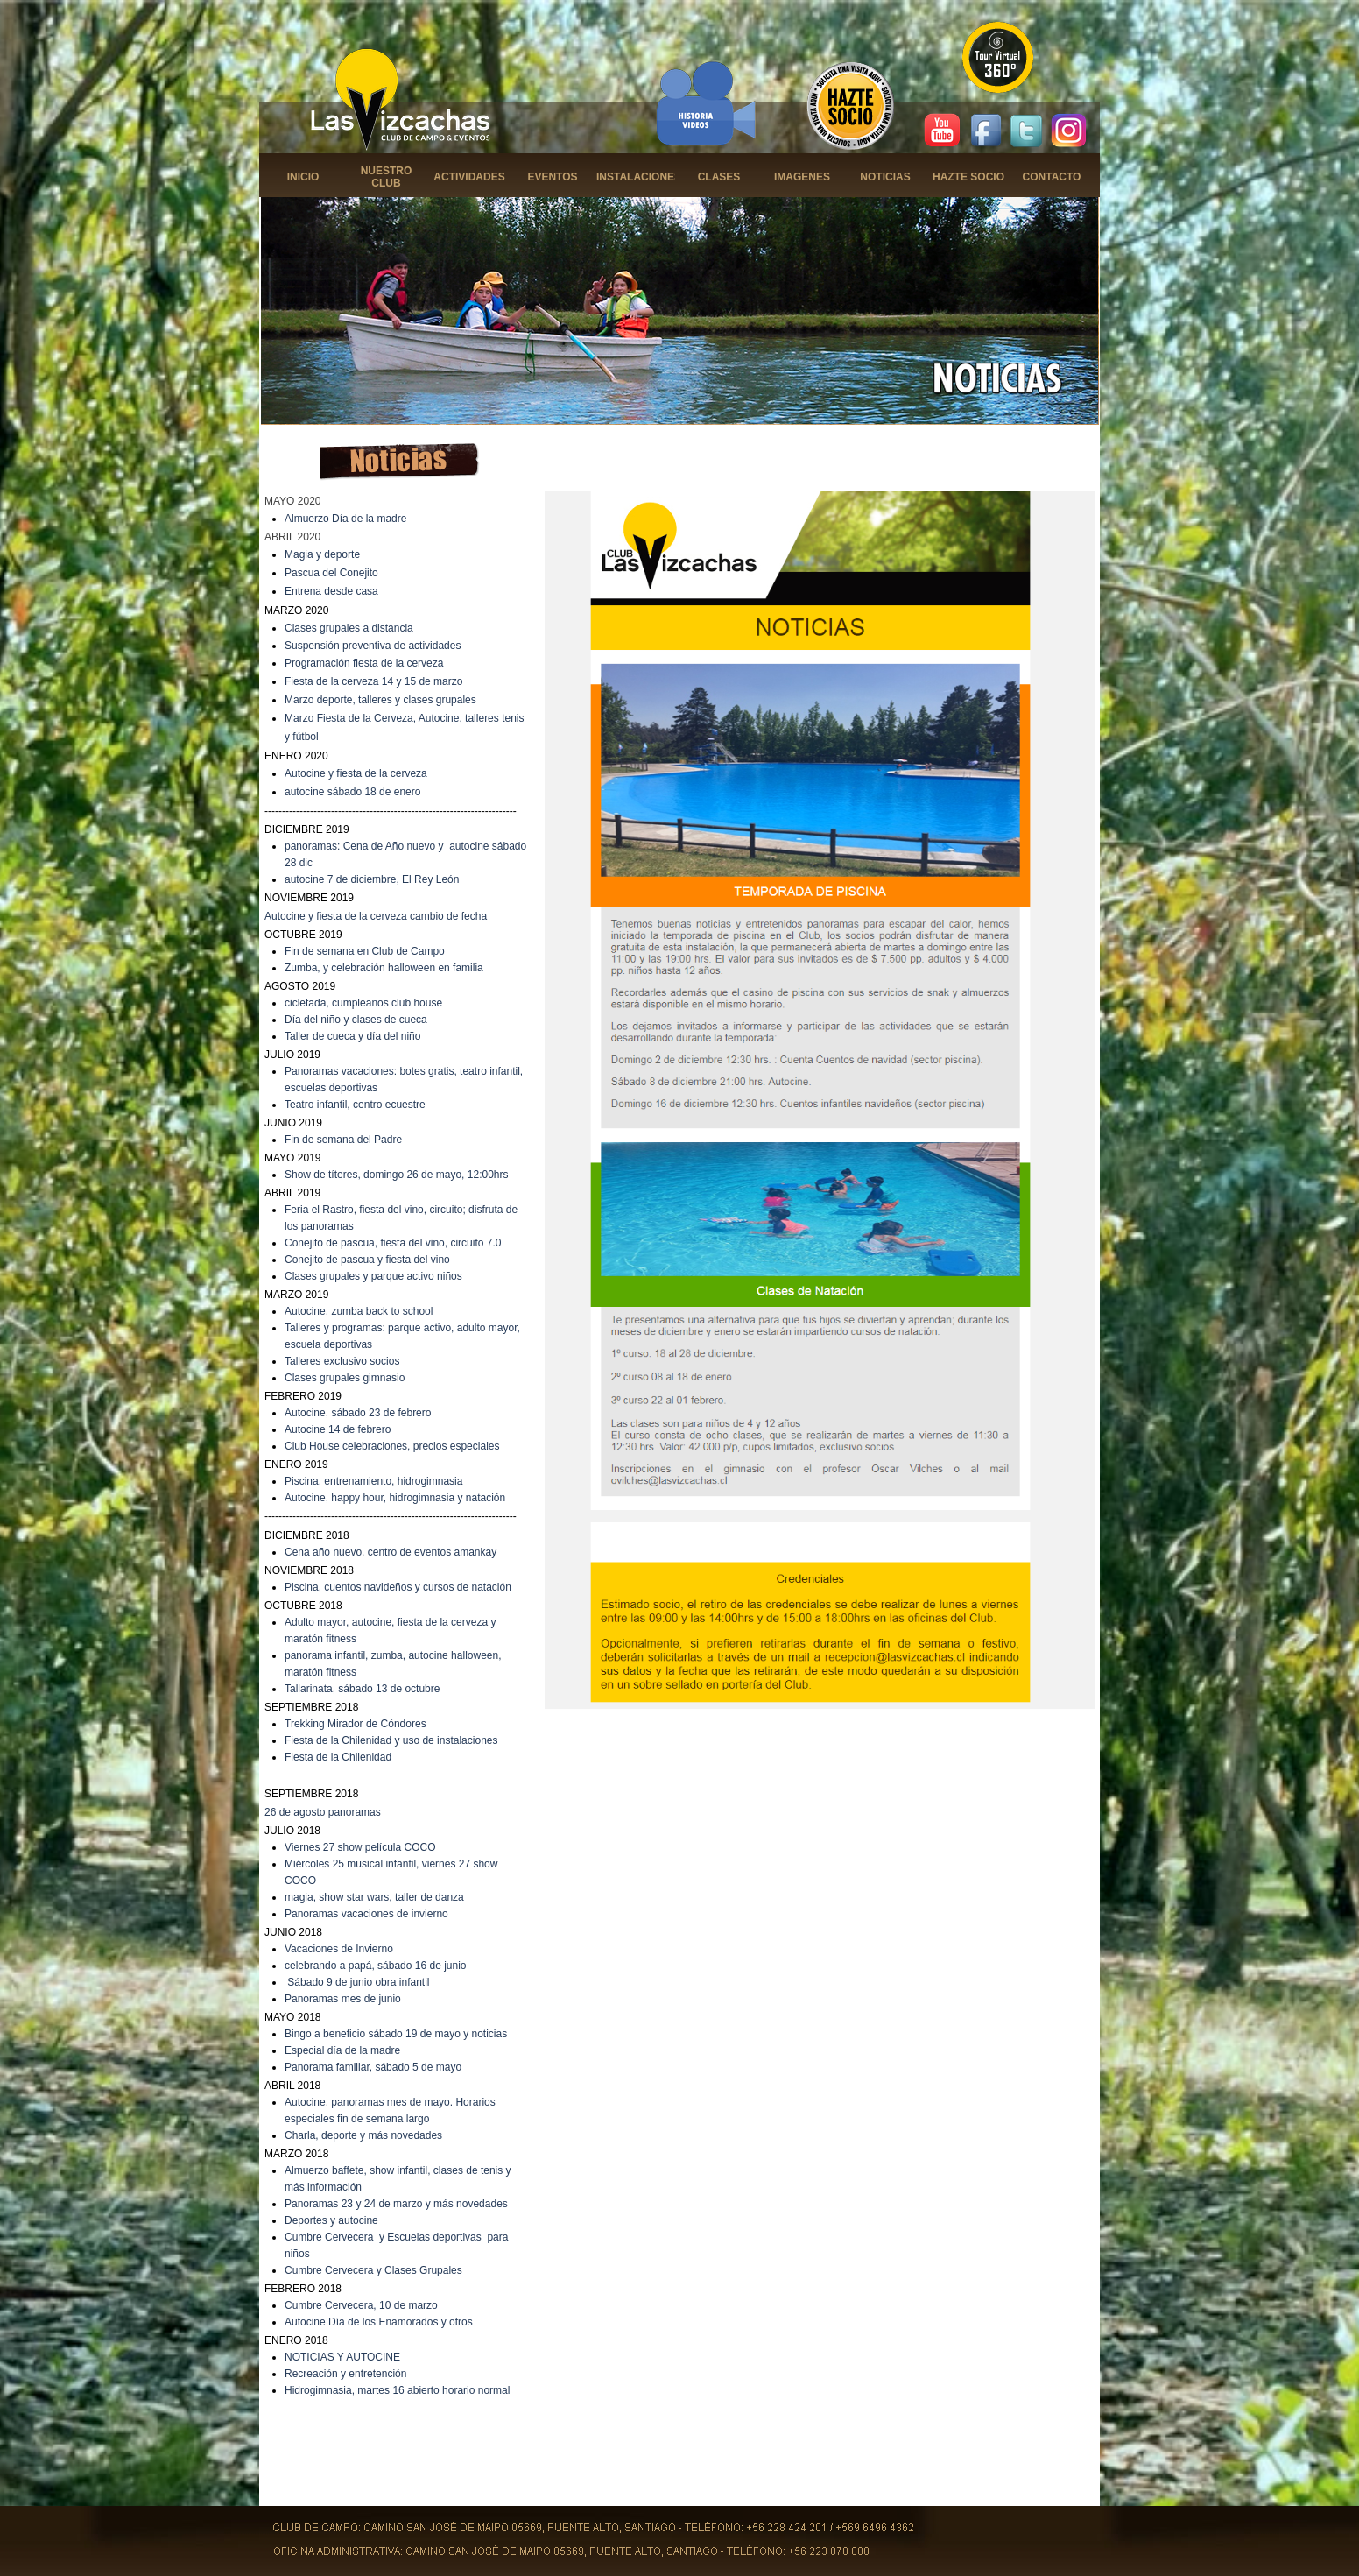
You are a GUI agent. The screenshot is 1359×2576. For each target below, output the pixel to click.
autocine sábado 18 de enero (352, 792)
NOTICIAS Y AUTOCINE (342, 2357)
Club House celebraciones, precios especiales (392, 1446)
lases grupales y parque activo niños (377, 1276)
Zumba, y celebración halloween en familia (384, 968)
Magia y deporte (322, 554)
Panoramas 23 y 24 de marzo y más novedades (396, 2204)
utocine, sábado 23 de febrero (361, 1413)
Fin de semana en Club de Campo (365, 951)
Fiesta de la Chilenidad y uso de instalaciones (391, 1740)
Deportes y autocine (331, 2220)
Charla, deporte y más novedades (363, 2135)
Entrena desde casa (331, 591)
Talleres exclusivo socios (342, 1361)
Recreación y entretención (345, 2374)
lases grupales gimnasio (348, 1378)
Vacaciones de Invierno (339, 1949)
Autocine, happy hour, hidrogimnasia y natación (395, 1498)
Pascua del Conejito (331, 573)
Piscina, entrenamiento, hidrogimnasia (373, 1481)
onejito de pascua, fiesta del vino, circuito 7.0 (397, 1243)
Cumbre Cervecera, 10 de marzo (361, 2305)
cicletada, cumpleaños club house (363, 1003)
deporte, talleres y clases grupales (396, 700)
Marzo (301, 700)
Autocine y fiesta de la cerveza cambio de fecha (375, 916)
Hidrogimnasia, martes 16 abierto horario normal (397, 2390)
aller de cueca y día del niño (355, 1036)
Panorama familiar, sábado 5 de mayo (373, 2067)
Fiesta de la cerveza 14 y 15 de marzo (373, 681)
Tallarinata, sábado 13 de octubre (362, 1689)
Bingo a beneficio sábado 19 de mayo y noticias (396, 2034)
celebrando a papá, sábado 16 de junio (376, 1965)
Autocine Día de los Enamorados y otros (379, 2322)
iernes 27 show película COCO (364, 1847)
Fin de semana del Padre (343, 1139)
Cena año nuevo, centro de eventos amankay (390, 1552)
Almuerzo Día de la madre (345, 518)
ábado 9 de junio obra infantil (361, 1982)
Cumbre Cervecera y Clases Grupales (373, 2270)
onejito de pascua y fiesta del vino (371, 1259)
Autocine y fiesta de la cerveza (356, 773)
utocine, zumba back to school (362, 1311)
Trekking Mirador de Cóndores (355, 1724)
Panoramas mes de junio (343, 1999)
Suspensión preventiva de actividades (373, 645)
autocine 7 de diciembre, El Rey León (372, 879)
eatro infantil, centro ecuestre (358, 1104)
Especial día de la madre (342, 2050)
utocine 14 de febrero (341, 1429)
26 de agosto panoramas (322, 1812)
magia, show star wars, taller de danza (374, 1897)
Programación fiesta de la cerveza (364, 663)
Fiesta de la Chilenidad (338, 1757)
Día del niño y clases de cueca (356, 1019)
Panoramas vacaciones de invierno (366, 1914)
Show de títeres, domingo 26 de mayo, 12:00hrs (397, 1174)
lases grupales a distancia (352, 628)
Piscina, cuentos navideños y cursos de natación (398, 1587)
